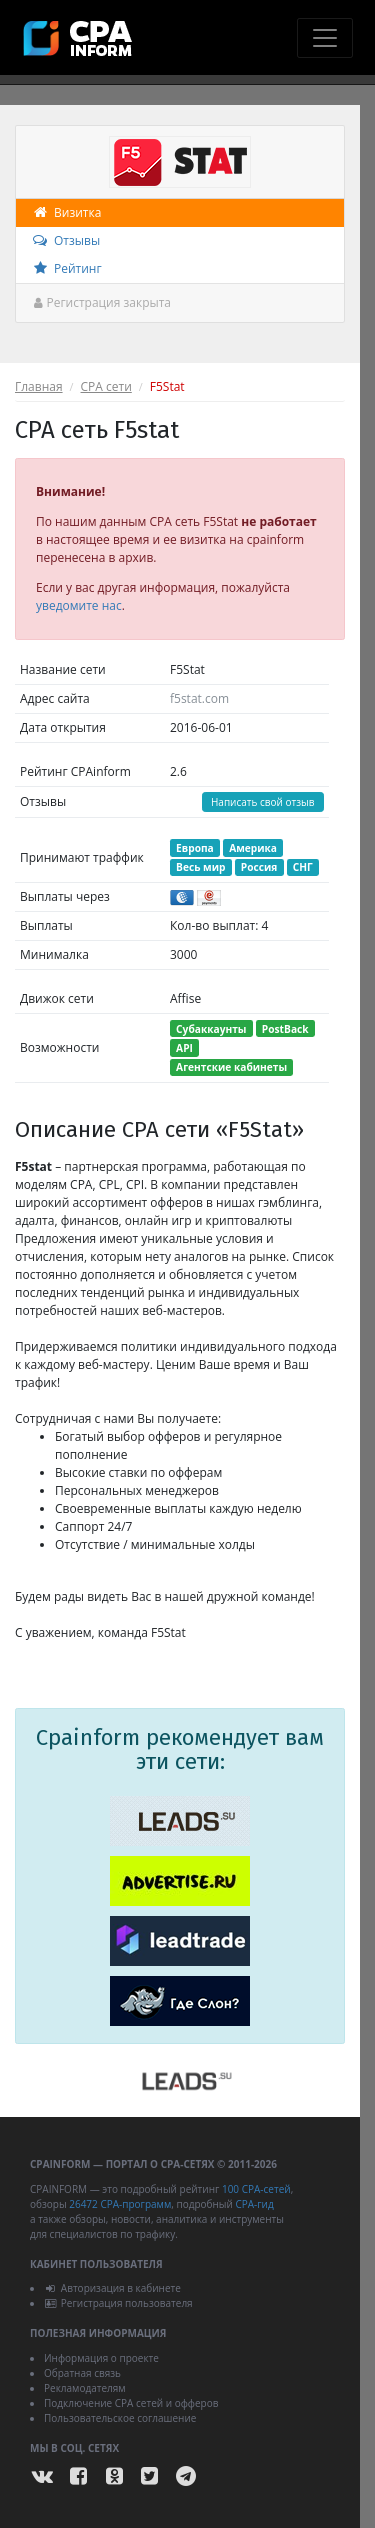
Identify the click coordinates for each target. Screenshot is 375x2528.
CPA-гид (254, 2204)
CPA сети (106, 386)
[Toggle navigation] (325, 38)
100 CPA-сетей (256, 2189)
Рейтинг (66, 268)
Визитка (66, 212)
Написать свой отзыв (263, 802)
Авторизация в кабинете (112, 2288)
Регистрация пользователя (118, 2303)
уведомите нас (79, 605)
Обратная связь (82, 2373)
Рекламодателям (85, 2388)
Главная (39, 386)
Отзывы (65, 240)
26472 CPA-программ (120, 2204)
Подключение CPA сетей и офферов (131, 2403)
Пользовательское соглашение (120, 2418)
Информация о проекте (101, 2358)
